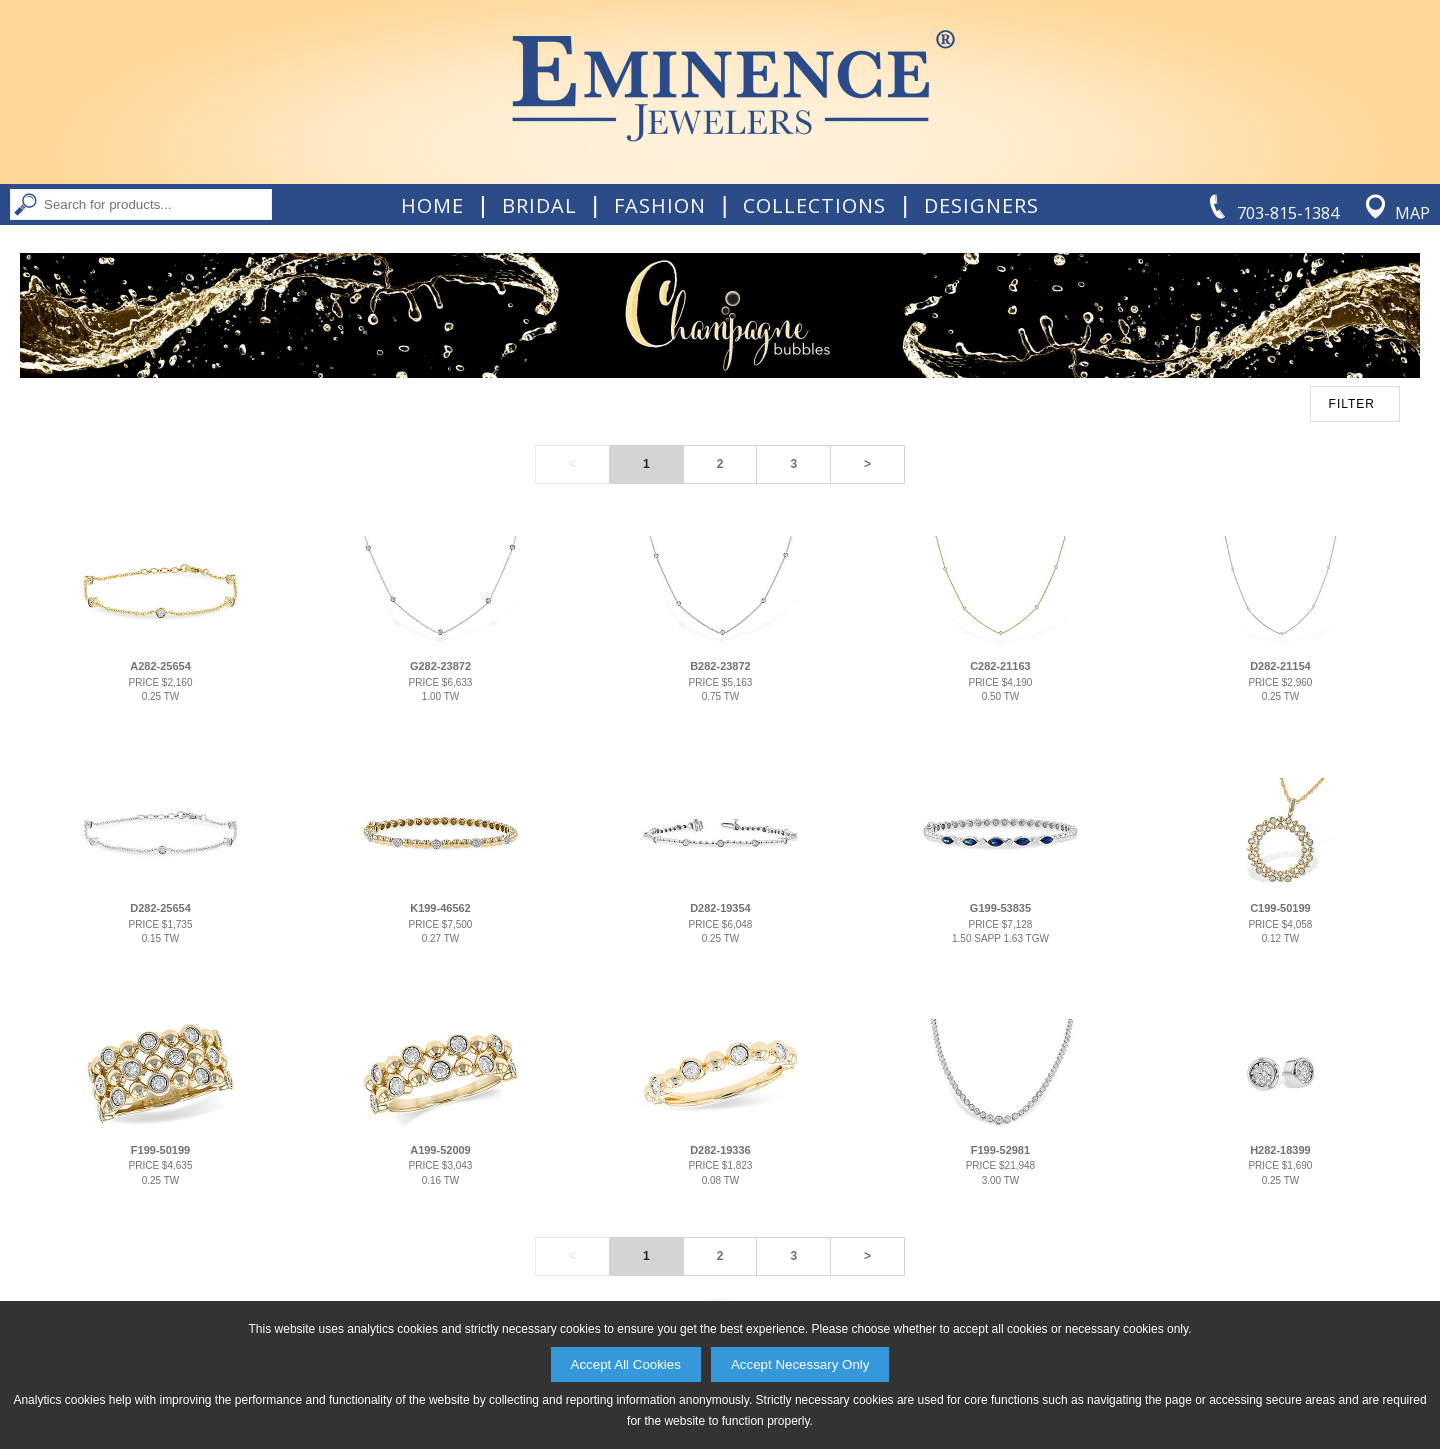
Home (432, 206)
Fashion (660, 206)
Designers (981, 206)
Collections (814, 206)
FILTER (1352, 404)
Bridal (539, 206)
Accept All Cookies (626, 1364)
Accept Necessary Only (800, 1364)
